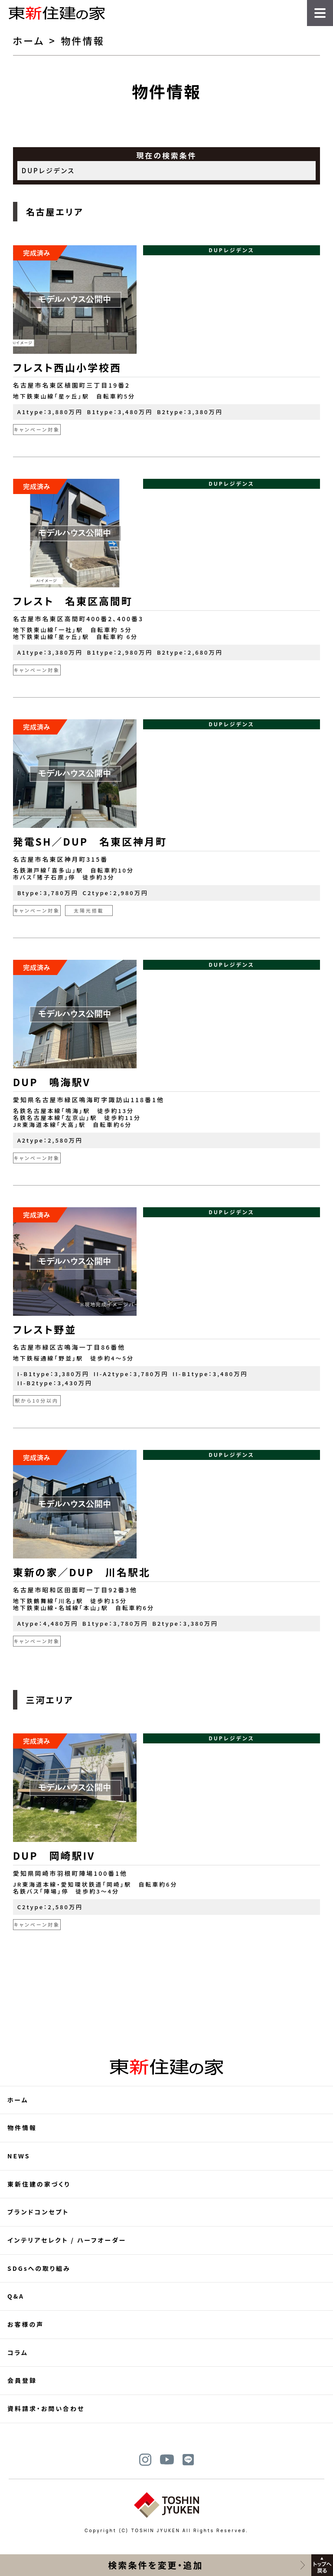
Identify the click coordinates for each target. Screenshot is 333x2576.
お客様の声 (25, 2324)
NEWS (18, 2155)
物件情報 (22, 2127)
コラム (17, 2352)
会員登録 (22, 2380)
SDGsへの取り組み (39, 2268)
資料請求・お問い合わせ (46, 2408)
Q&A (15, 2296)
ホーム (29, 40)
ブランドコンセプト (38, 2211)
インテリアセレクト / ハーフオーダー (66, 2240)
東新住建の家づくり (38, 2184)
